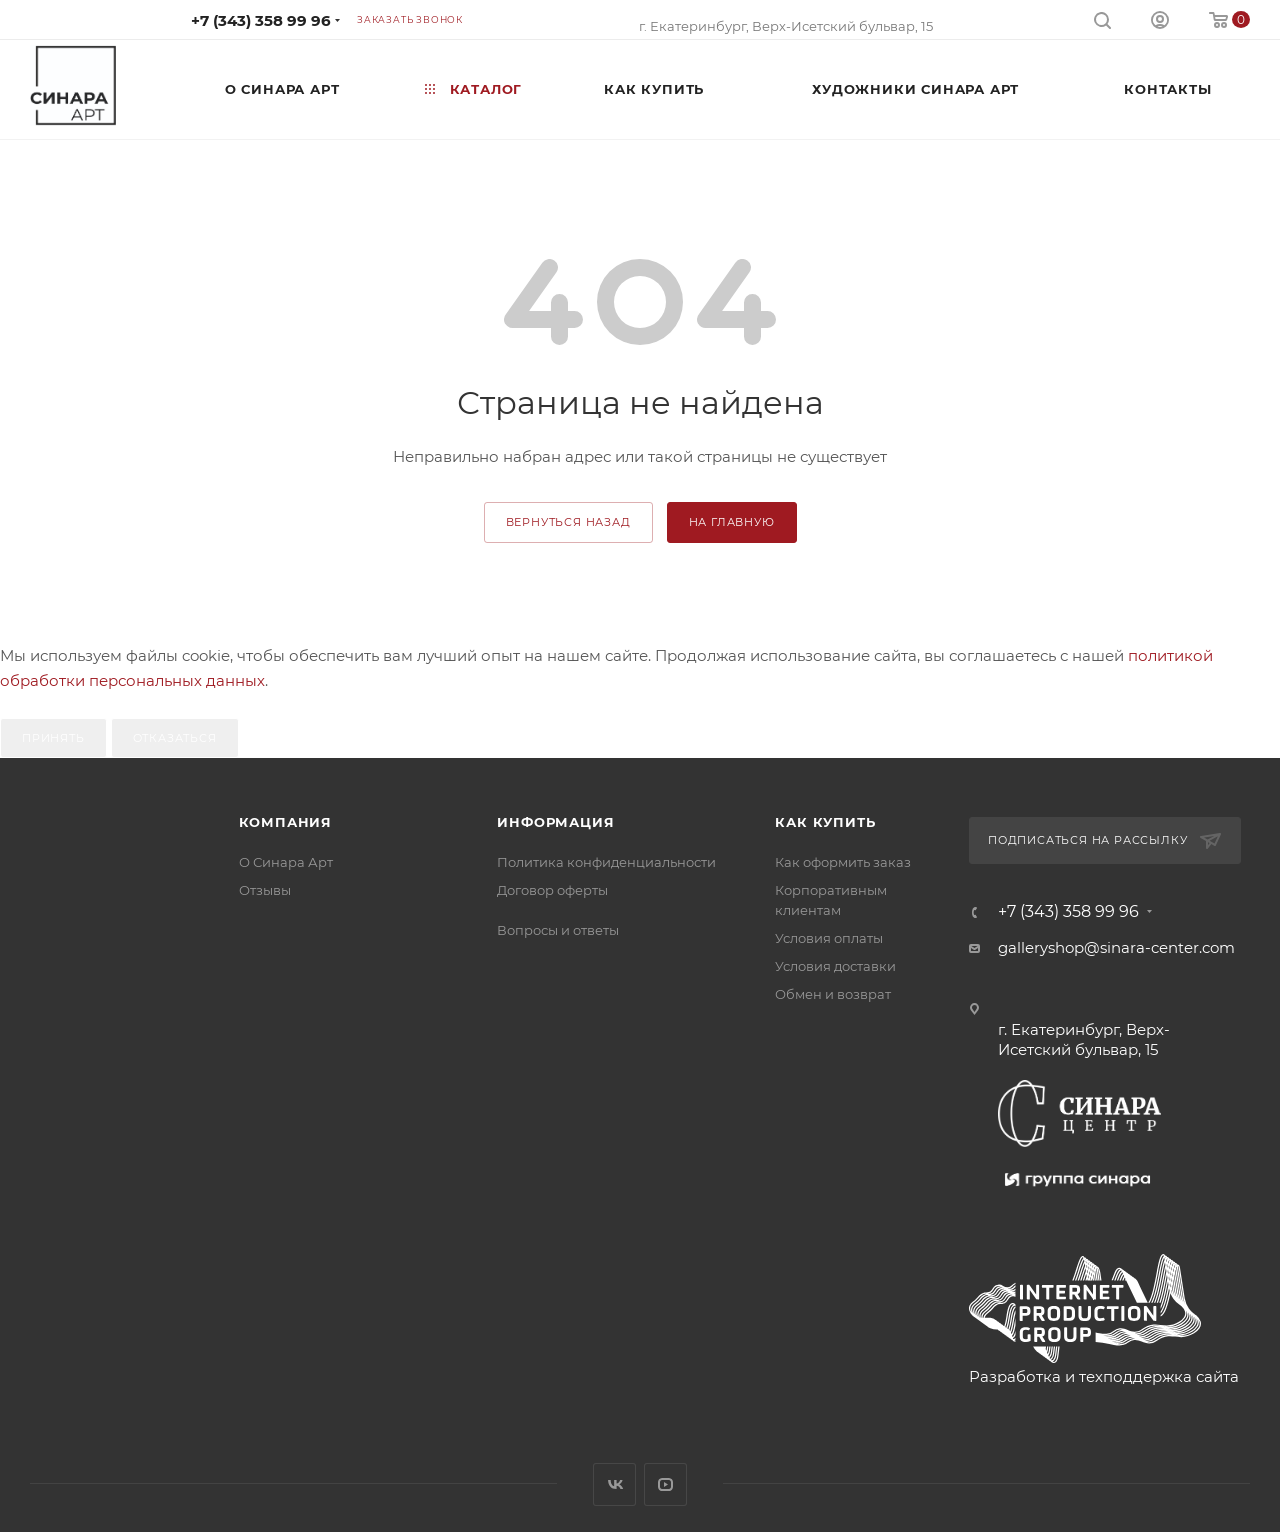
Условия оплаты (829, 938)
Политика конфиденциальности (606, 862)
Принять (53, 738)
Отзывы (265, 890)
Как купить (825, 822)
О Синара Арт (286, 862)
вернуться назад (568, 522)
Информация (555, 822)
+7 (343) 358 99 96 (261, 20)
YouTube (665, 1484)
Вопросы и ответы (558, 930)
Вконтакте (614, 1484)
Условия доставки (835, 966)
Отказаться (175, 738)
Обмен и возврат (833, 994)
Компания (285, 822)
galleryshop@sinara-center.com (1116, 947)
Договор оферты (552, 890)
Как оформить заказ (843, 862)
